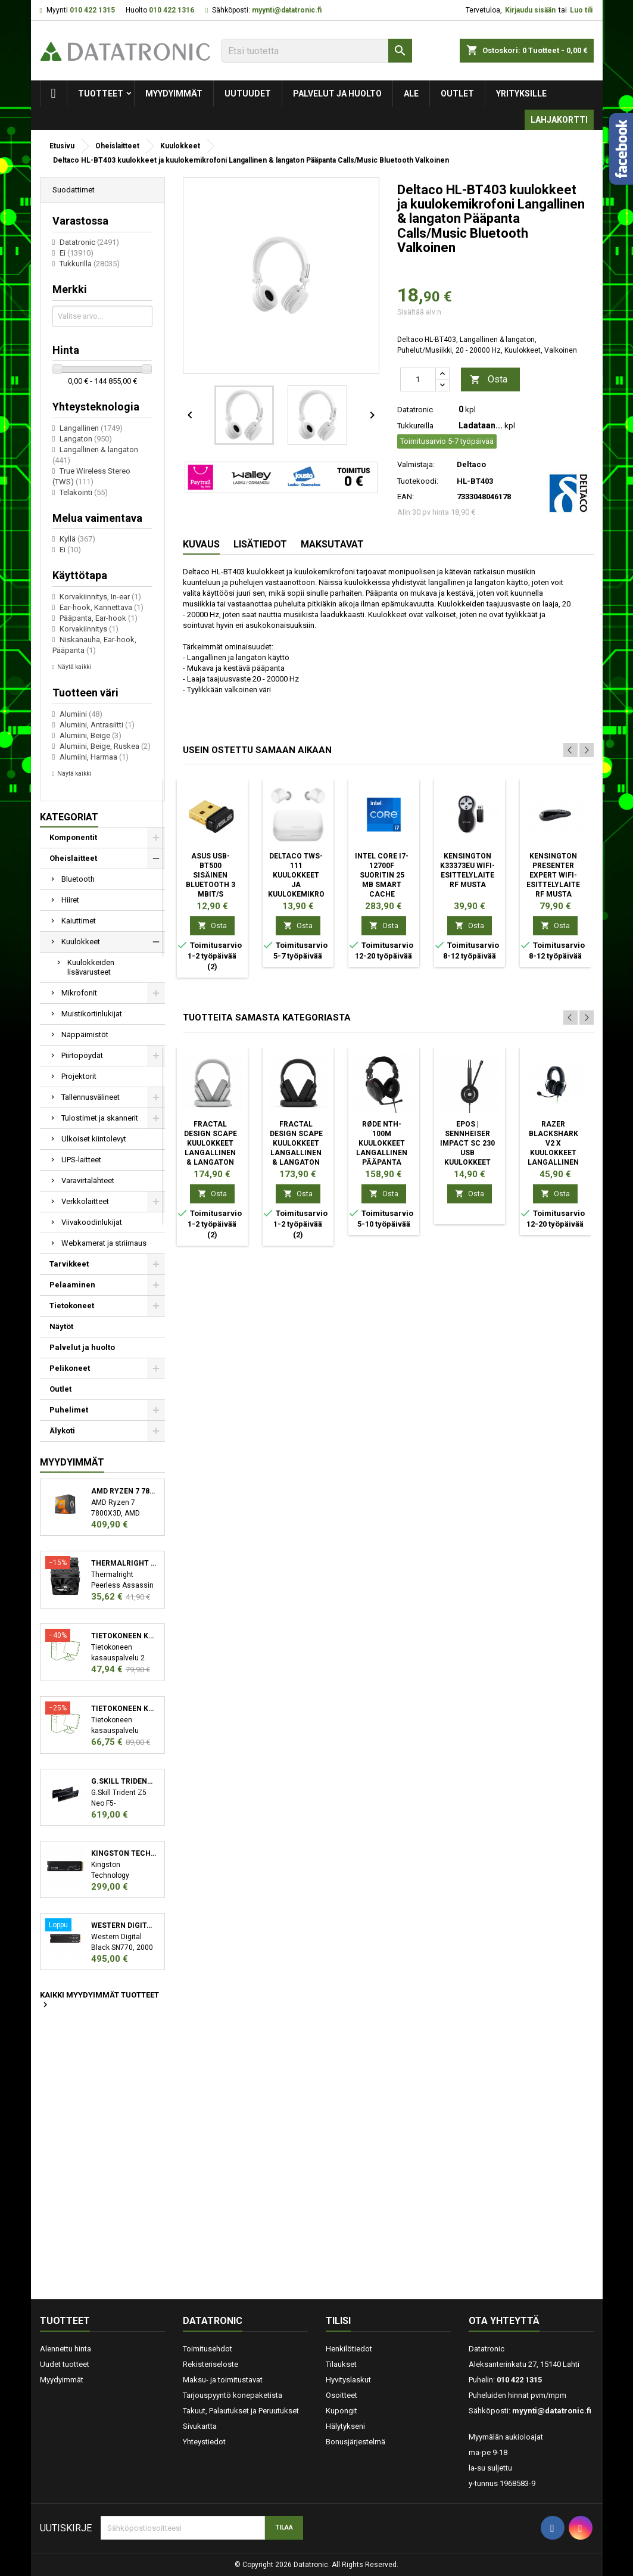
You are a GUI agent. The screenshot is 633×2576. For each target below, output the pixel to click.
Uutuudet (247, 93)
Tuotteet (100, 93)
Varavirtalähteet (87, 1180)
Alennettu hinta (65, 2348)
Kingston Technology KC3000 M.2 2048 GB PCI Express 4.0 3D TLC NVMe (123, 1853)
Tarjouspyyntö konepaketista (232, 2395)
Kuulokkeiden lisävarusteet (90, 967)
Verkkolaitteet (85, 1201)
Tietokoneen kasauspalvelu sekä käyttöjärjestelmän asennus (123, 1708)
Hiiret (70, 899)
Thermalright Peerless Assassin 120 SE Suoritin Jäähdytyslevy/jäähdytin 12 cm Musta (123, 1563)
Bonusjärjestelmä (355, 2441)
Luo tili (581, 10)
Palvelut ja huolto (337, 93)
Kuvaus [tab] (201, 544)
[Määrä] (418, 379)
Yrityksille (521, 93)
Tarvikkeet (69, 1263)
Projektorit (78, 1076)
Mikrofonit (79, 992)
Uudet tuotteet (64, 2364)
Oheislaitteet (73, 858)
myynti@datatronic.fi (287, 10)
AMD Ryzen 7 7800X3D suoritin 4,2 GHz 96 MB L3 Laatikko (123, 1491)
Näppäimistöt (84, 1034)
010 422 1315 (92, 10)
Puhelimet (68, 1409)
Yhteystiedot (204, 2441)
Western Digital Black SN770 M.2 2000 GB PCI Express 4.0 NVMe (123, 1925)
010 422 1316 (171, 10)
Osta (488, 380)
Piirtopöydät (82, 1055)
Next (586, 750)
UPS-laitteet (81, 1159)
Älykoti (62, 1430)
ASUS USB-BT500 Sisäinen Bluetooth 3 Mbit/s (210, 875)
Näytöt (61, 1326)
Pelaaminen (72, 1284)
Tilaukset (341, 2364)
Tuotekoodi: (417, 481)
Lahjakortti (559, 120)
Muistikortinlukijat (91, 1013)
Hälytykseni (345, 2426)
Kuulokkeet (80, 941)
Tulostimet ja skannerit (99, 1117)
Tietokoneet (71, 1305)
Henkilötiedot (349, 2348)
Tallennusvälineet (90, 1097)
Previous (570, 750)
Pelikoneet (69, 1368)
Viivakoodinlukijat (91, 1222)
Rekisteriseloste (210, 2364)
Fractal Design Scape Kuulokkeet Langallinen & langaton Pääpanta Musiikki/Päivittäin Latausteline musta (306, 1162)
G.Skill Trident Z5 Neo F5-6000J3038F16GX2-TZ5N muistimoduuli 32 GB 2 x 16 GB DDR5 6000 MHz (123, 1781)
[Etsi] (317, 51)
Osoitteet (341, 2395)
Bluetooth (78, 879)
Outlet (457, 93)
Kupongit (341, 2410)
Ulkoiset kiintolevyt (93, 1138)
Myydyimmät (173, 93)
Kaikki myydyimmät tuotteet (99, 2000)
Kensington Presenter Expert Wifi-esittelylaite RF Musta (553, 875)
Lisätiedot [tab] (260, 544)
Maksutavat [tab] (332, 544)
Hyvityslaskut (348, 2379)
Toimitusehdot (207, 2348)
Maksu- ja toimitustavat (223, 2379)
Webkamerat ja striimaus (103, 1243)
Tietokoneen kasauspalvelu (123, 1635)
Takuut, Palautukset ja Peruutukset (241, 2410)
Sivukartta (200, 2426)
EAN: (405, 496)
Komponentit (73, 837)
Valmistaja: (416, 464)
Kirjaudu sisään (530, 10)
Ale (411, 93)
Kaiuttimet (78, 920)
